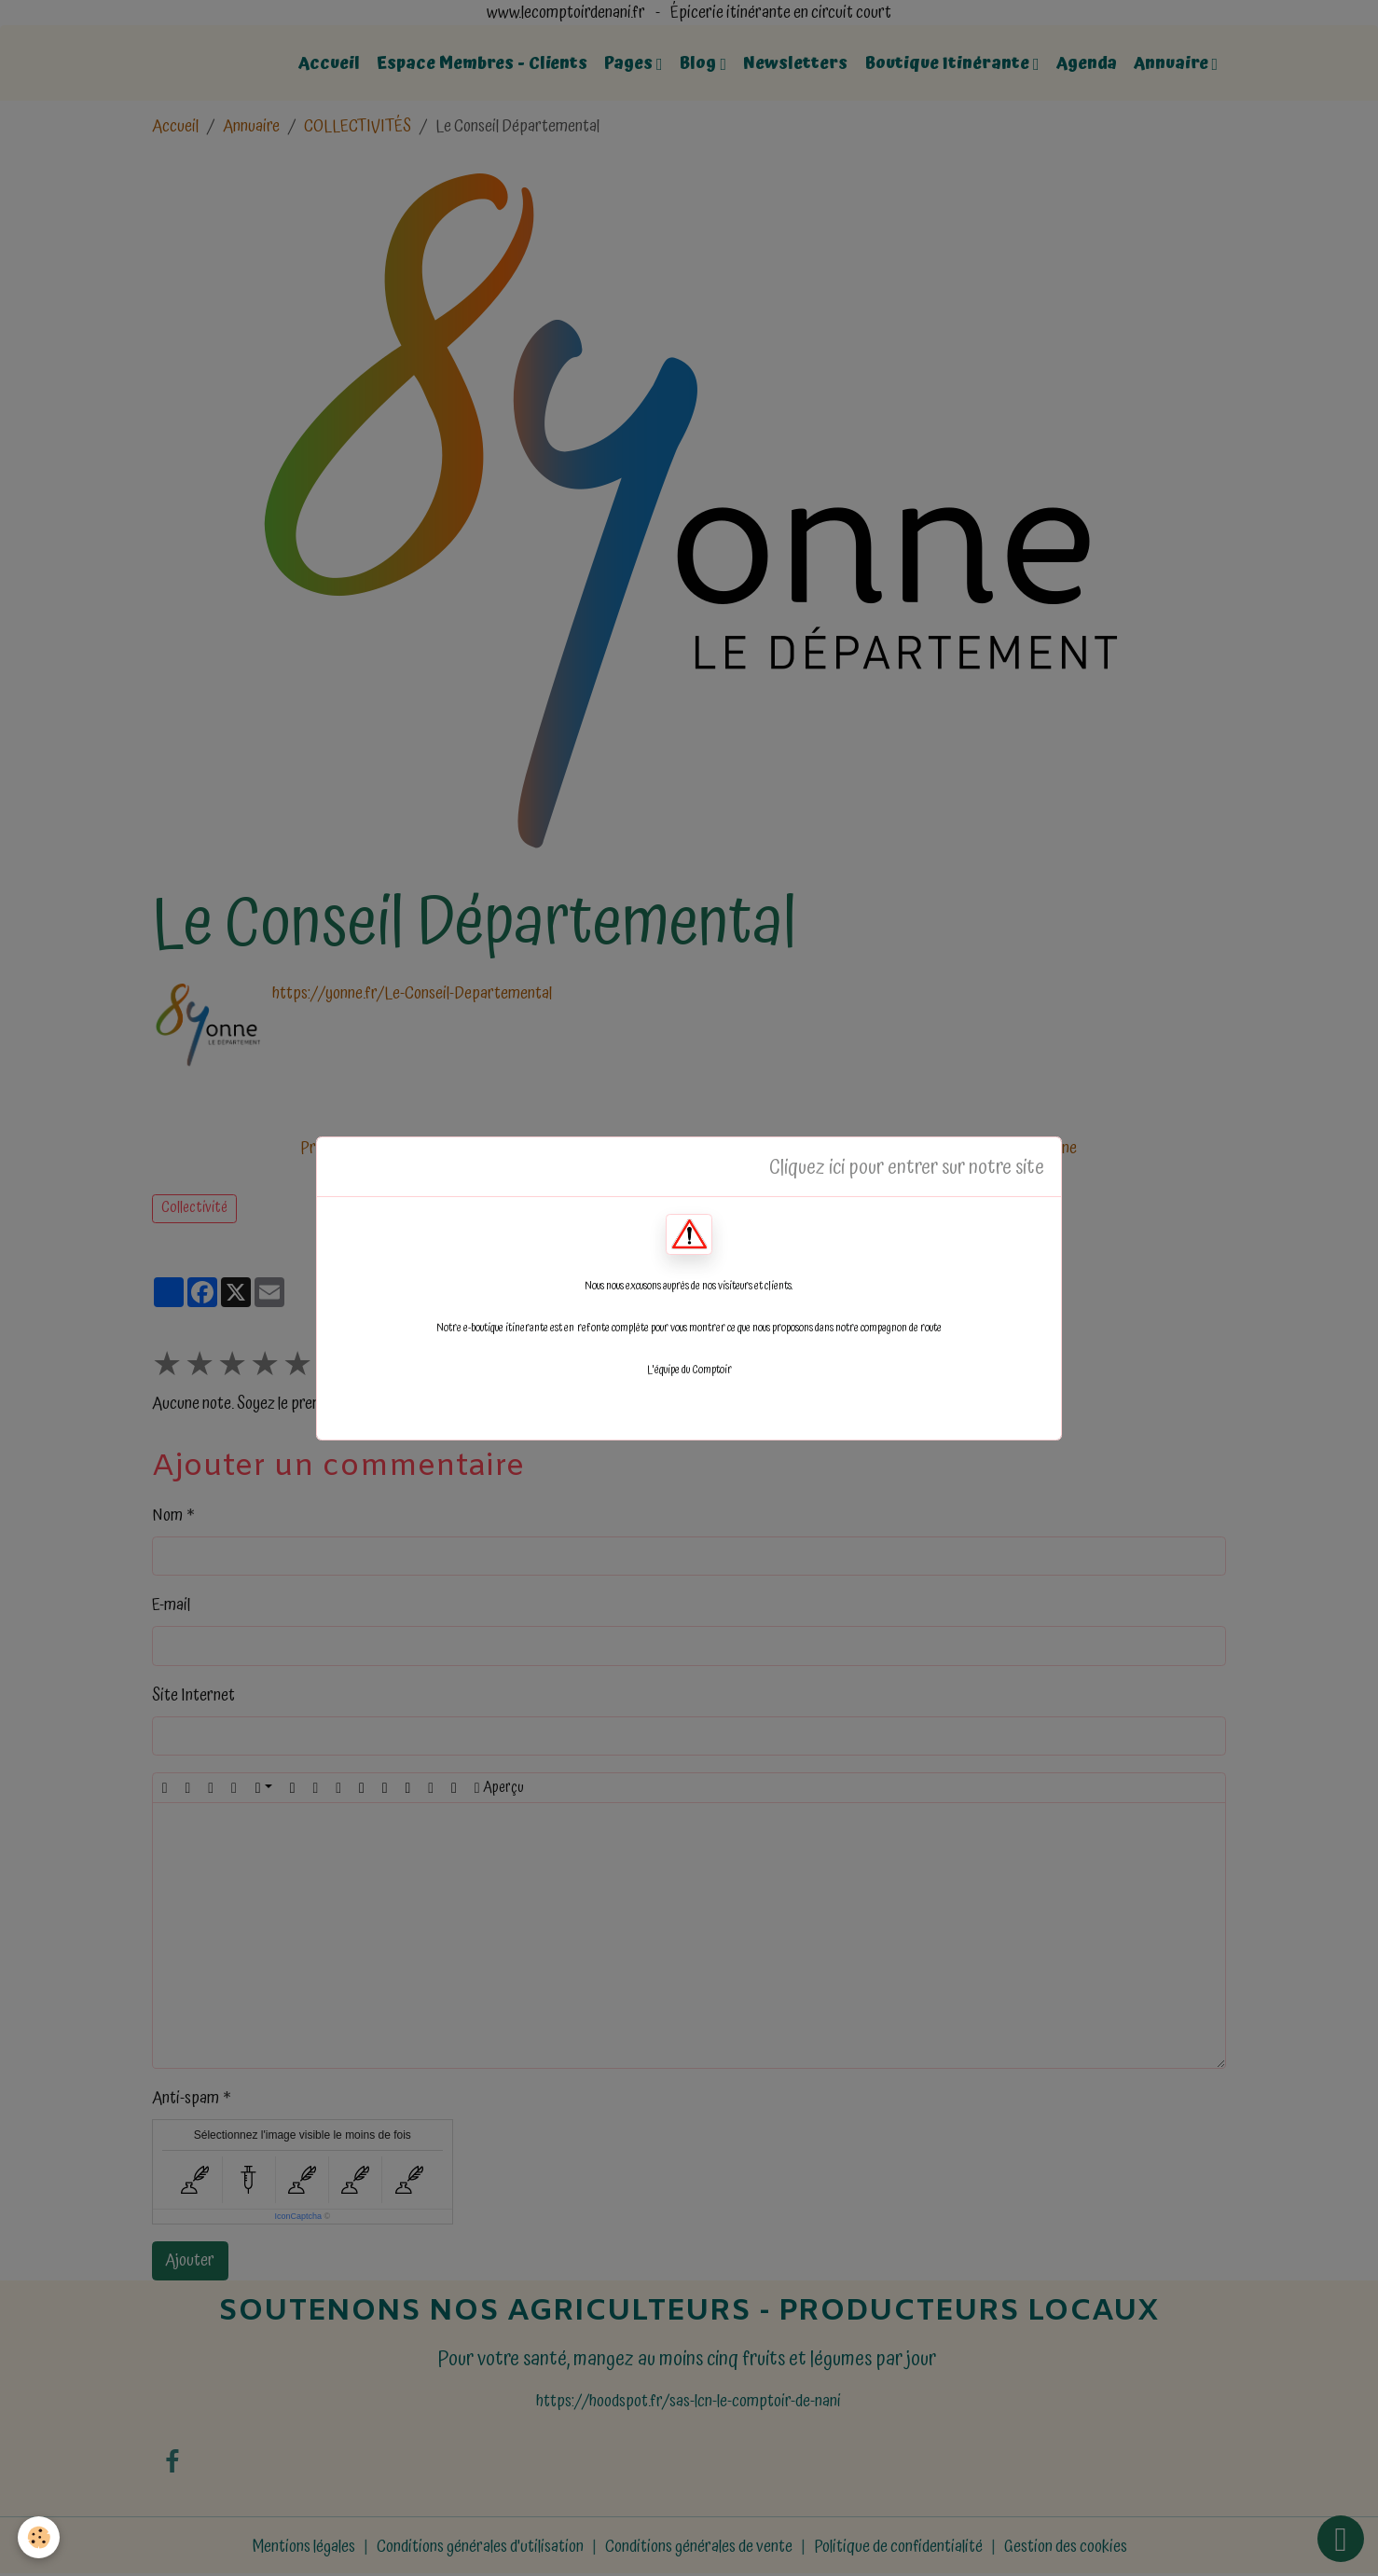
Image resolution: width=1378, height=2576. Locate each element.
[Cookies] (40, 2537)
